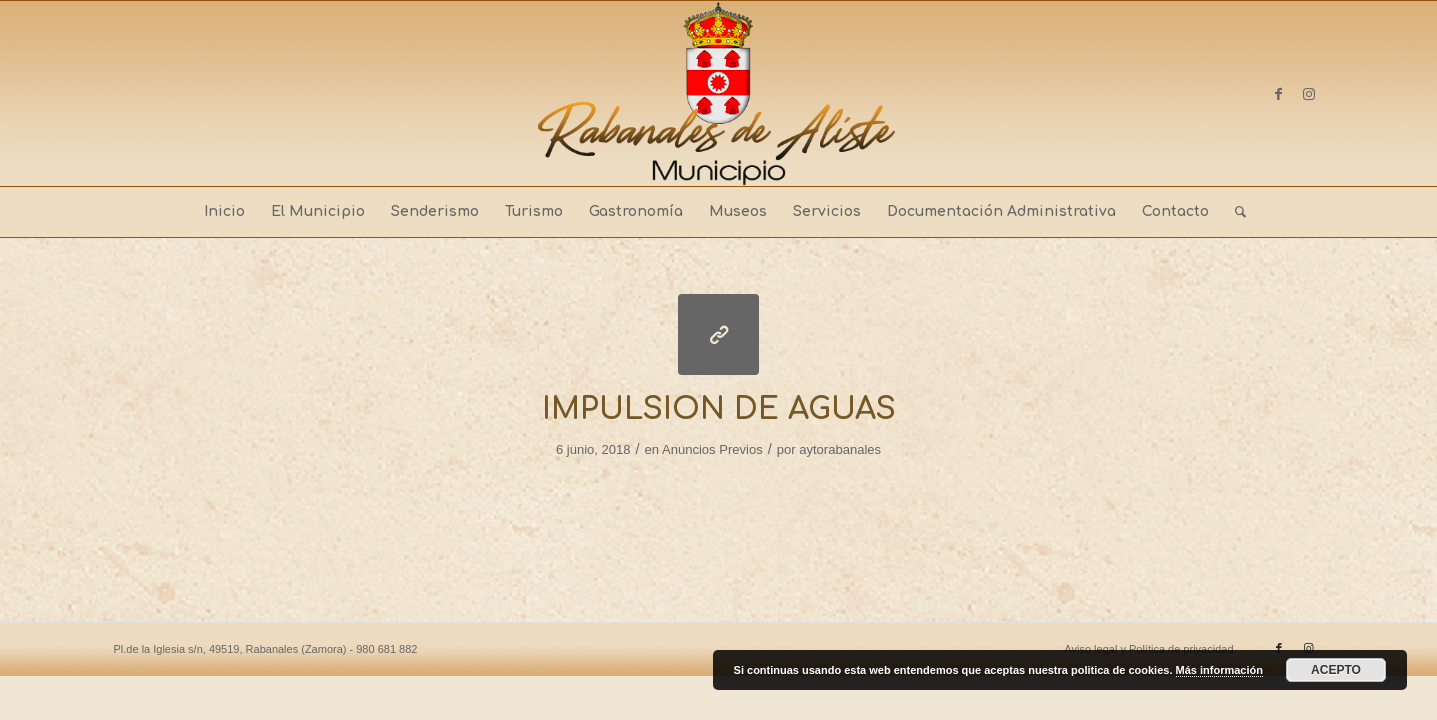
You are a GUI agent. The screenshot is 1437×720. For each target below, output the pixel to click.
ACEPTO (1336, 670)
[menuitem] (224, 212)
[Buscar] (1234, 212)
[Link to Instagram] (1309, 94)
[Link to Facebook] (1279, 94)
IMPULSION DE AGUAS (719, 409)
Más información (1219, 670)
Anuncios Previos (712, 449)
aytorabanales (840, 449)
